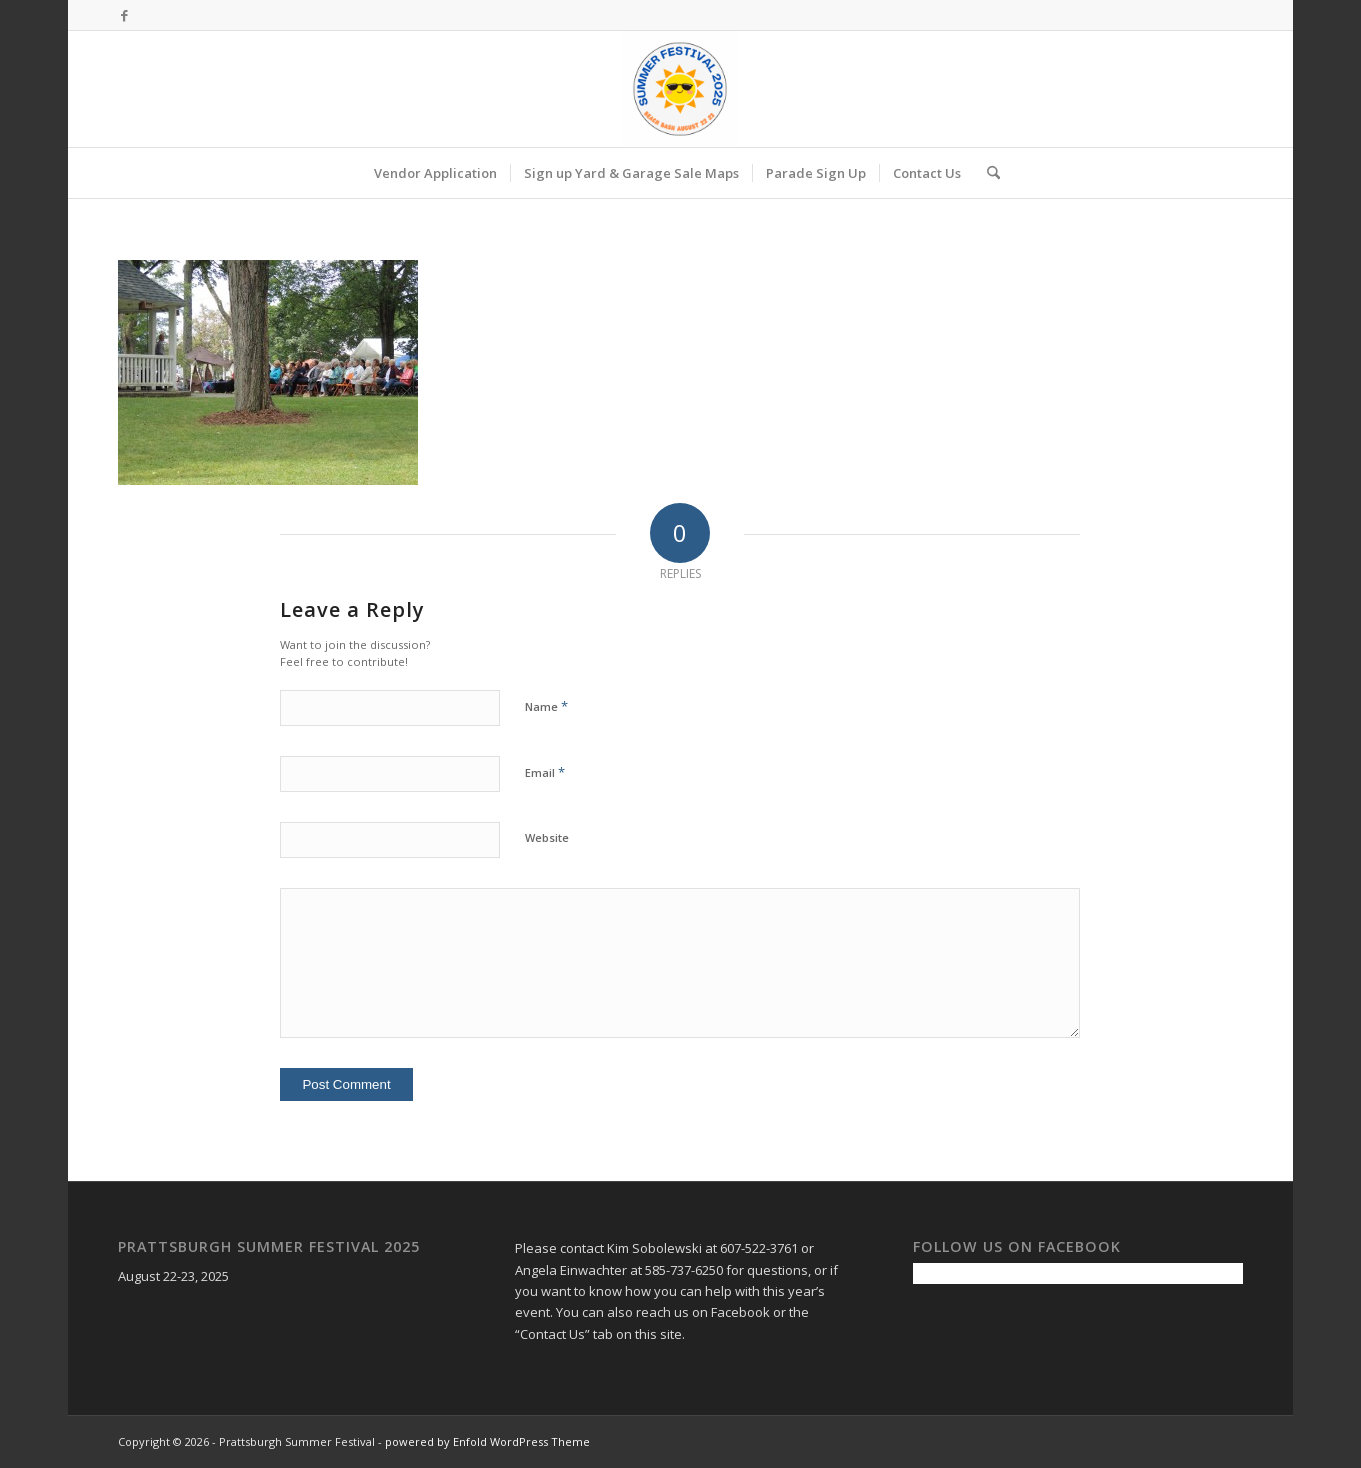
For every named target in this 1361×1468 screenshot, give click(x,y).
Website (547, 837)
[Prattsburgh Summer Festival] (680, 89)
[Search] (987, 173)
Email (545, 772)
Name (546, 706)
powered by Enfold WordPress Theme (487, 1441)
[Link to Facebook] (124, 15)
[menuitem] (435, 173)
